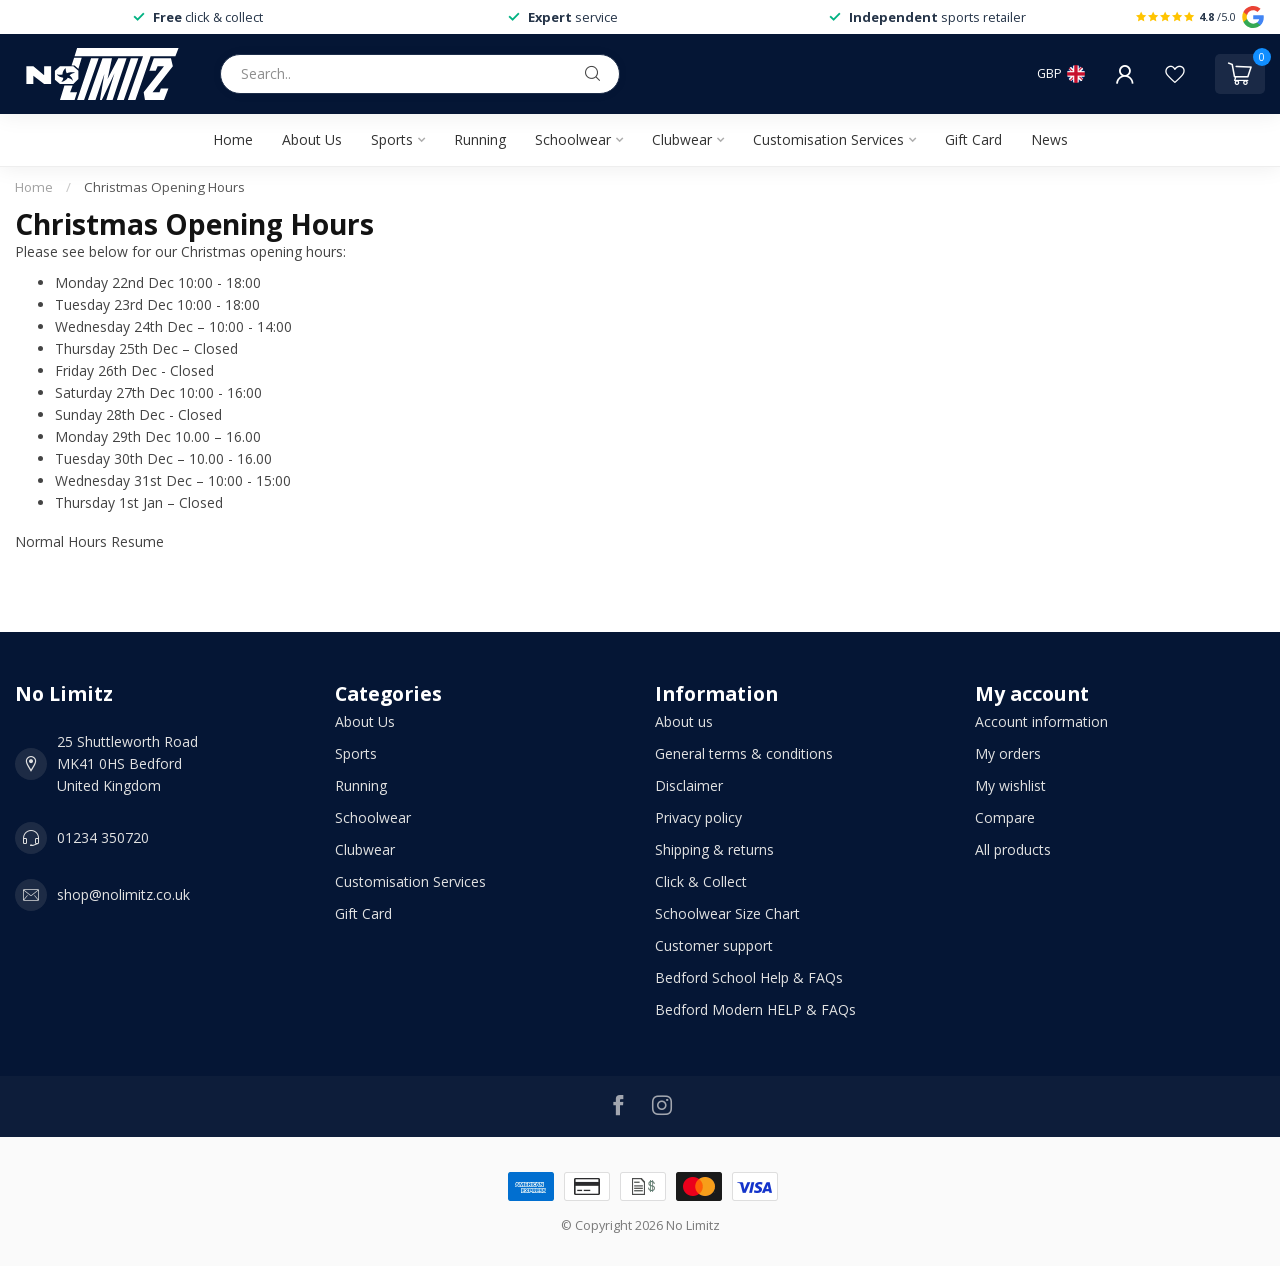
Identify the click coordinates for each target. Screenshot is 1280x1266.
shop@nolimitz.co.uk (123, 894)
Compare (1005, 817)
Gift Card (973, 139)
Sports (392, 139)
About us (684, 721)
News (1049, 139)
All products (1013, 849)
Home (233, 139)
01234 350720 (103, 837)
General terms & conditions (744, 753)
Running (480, 139)
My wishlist (1010, 785)
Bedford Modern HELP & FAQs (755, 1009)
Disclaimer (689, 785)
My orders (1008, 753)
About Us (312, 139)
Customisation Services (828, 139)
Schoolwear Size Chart (727, 913)
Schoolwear (573, 139)
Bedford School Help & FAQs (749, 977)
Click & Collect (701, 881)
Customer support (714, 945)
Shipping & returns (714, 849)
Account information (1041, 721)
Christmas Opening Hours (164, 187)
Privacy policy (698, 817)
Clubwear (682, 139)
